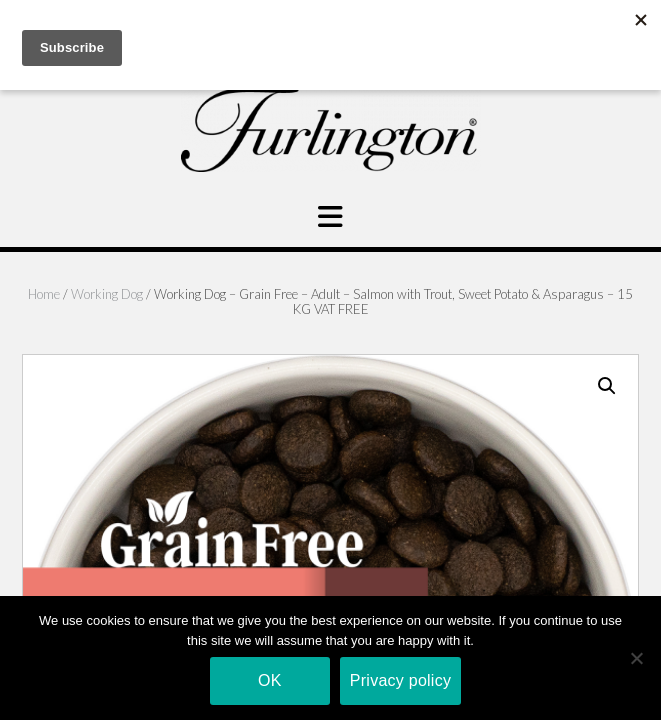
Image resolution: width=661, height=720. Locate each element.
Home (44, 294)
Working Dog (107, 294)
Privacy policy (400, 680)
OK (270, 680)
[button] (607, 386)
